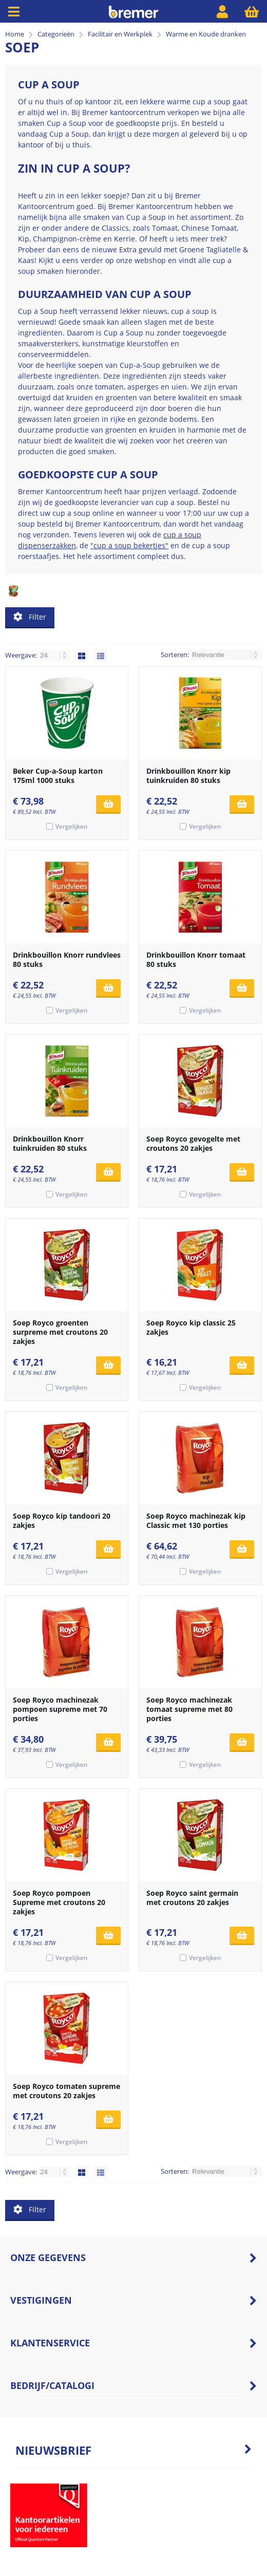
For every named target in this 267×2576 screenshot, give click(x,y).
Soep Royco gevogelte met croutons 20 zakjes (193, 1143)
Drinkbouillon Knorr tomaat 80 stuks (195, 959)
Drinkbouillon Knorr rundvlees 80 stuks (67, 959)
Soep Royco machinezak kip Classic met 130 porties (195, 1520)
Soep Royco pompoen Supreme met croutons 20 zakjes (59, 1902)
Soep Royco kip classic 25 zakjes (191, 1327)
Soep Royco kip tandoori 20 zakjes (61, 1520)
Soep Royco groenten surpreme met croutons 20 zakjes (60, 1332)
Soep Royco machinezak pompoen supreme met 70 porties (60, 1709)
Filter (29, 617)
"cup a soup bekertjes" (129, 545)
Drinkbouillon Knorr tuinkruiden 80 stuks (50, 1143)
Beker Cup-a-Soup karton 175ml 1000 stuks (58, 775)
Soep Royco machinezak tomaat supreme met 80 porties (189, 1709)
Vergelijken (71, 826)
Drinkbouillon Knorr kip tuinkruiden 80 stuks (188, 775)
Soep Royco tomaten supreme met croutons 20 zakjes (66, 2090)
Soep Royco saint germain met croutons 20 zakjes (192, 1897)
